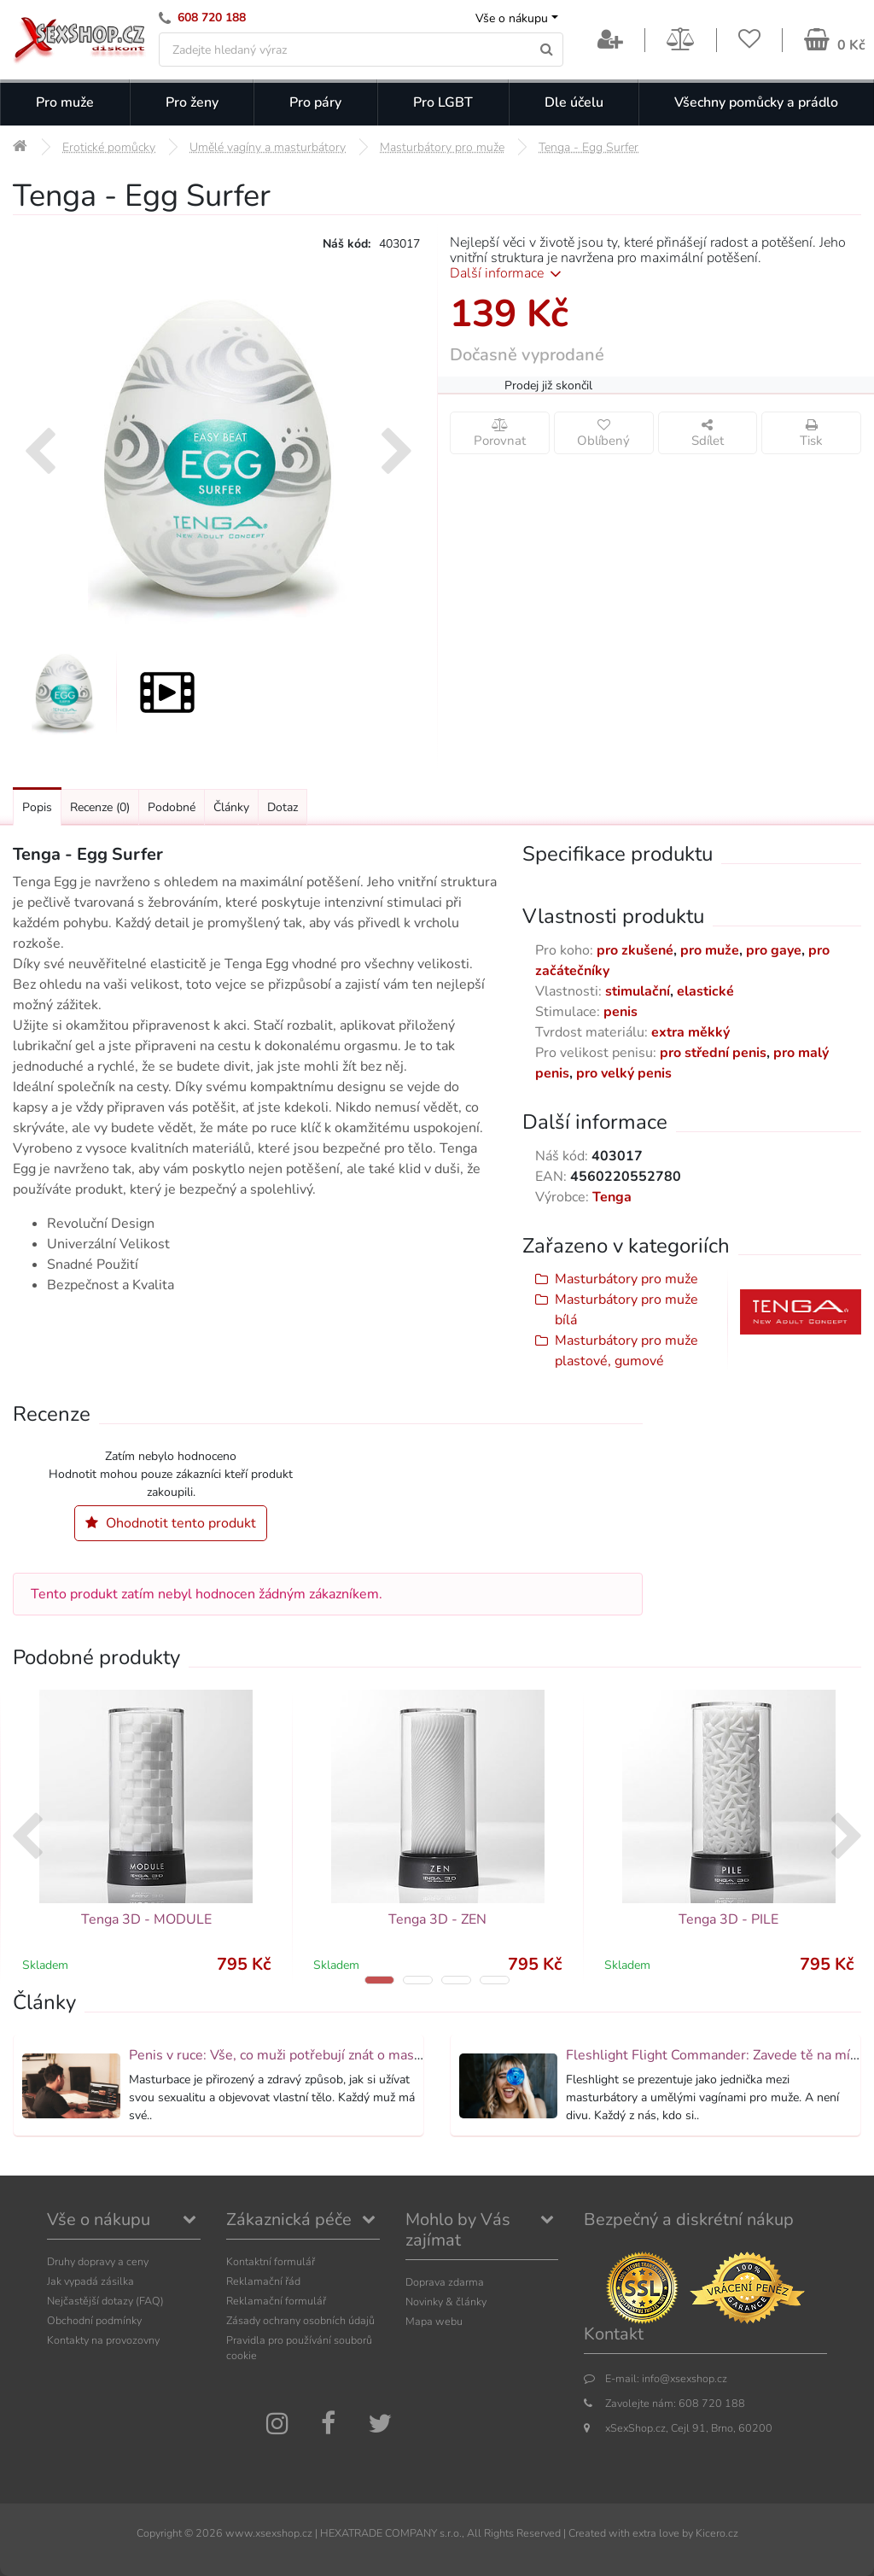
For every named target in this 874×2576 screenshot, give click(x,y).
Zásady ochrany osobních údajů (300, 2320)
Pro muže (65, 102)
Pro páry (315, 102)
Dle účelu (574, 102)
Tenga (612, 1197)
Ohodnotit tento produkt (170, 1523)
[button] (379, 1980)
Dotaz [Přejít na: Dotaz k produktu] (282, 807)
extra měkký (690, 1032)
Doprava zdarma (444, 2282)
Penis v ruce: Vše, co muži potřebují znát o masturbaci (292, 2055)
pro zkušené (635, 950)
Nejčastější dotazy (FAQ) (105, 2300)
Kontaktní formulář (270, 2261)
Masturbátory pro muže (626, 1279)
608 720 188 (212, 17)
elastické (705, 991)
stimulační (637, 991)
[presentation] (40, 453)
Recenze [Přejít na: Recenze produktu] (100, 807)
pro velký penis (624, 1073)
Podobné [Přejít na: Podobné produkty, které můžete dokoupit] (171, 807)
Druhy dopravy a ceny (98, 2261)
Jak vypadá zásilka (90, 2281)
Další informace (508, 273)
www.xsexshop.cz (268, 2533)
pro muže (709, 950)
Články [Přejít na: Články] (231, 807)
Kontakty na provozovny (103, 2340)
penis (620, 1011)
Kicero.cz (717, 2533)
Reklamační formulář (276, 2300)
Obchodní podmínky (94, 2320)
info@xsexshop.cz (684, 2378)
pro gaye (773, 950)
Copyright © (165, 2533)
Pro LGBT (443, 102)
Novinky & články (446, 2301)
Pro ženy (192, 102)
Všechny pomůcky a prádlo (756, 102)
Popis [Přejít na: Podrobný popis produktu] (37, 807)
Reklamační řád (263, 2281)
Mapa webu (434, 2321)
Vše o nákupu (511, 18)
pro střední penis (713, 1052)
